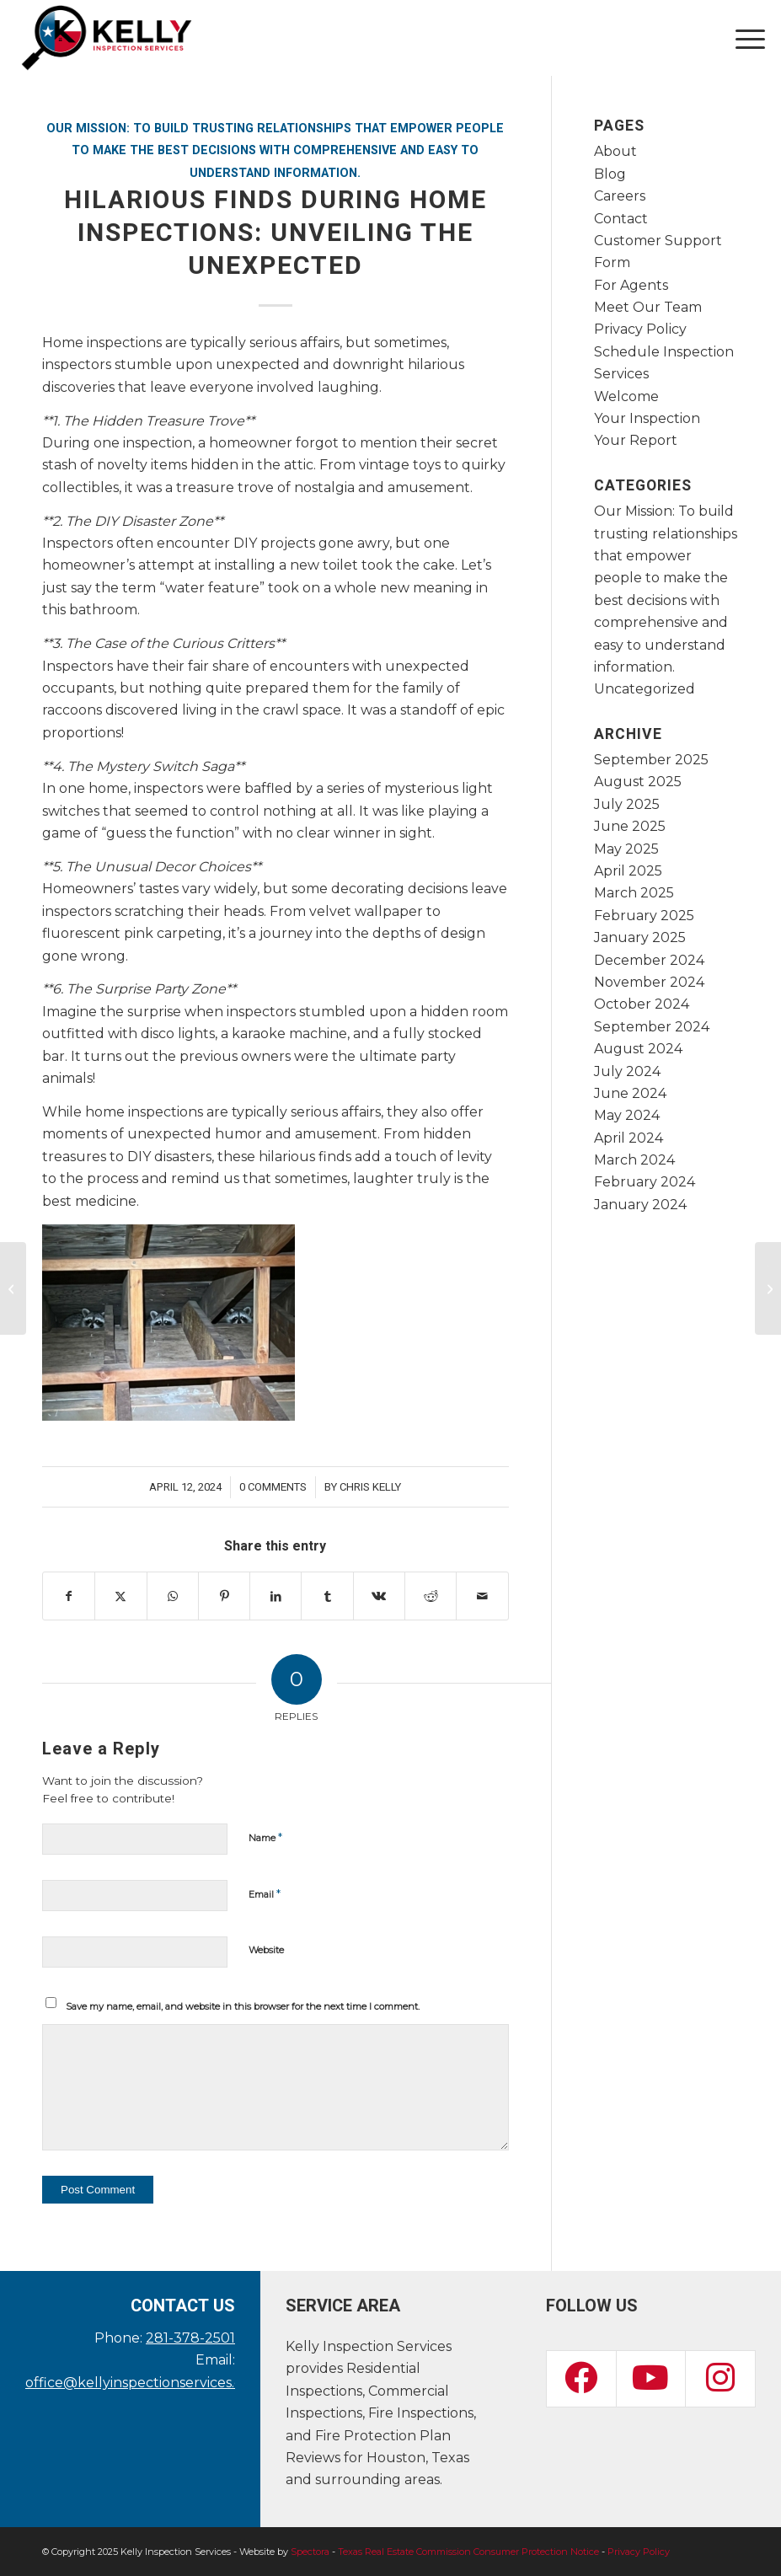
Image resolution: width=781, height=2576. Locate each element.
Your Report (635, 440)
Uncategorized (644, 689)
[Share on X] (120, 1596)
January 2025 (640, 937)
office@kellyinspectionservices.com (144, 2383)
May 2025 (626, 849)
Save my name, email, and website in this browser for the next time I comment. (243, 2006)
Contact (621, 219)
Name (265, 1837)
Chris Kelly (370, 1487)
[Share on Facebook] (68, 1596)
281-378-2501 (190, 2338)
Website (266, 1950)
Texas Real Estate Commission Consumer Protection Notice (468, 2551)
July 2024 (627, 1071)
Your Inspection (647, 418)
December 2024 (649, 960)
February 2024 (644, 1182)
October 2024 (641, 1004)
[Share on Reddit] (430, 1596)
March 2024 (634, 1160)
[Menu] (742, 38)
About (615, 151)
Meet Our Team (648, 307)
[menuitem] (742, 38)
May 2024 (627, 1115)
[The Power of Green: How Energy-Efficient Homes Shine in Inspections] (768, 1288)
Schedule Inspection (664, 352)
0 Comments (273, 1487)
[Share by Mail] (482, 1596)
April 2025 (628, 871)
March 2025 (634, 893)
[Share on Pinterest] (224, 1596)
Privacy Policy (640, 329)
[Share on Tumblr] (327, 1596)
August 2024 (638, 1049)
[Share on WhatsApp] (172, 1596)
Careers (619, 196)
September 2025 (651, 760)
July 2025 (627, 804)
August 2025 (638, 782)
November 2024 (649, 982)
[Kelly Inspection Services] (106, 38)
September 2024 (651, 1027)
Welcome (626, 396)
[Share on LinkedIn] (275, 1596)
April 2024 (628, 1138)
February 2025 (644, 916)
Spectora (310, 2551)
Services (621, 374)
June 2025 (630, 826)
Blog (610, 174)
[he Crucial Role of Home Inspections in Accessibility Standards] (13, 1288)
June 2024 (630, 1093)
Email (265, 1893)
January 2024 (640, 1205)
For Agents (631, 285)
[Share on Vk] (379, 1596)
